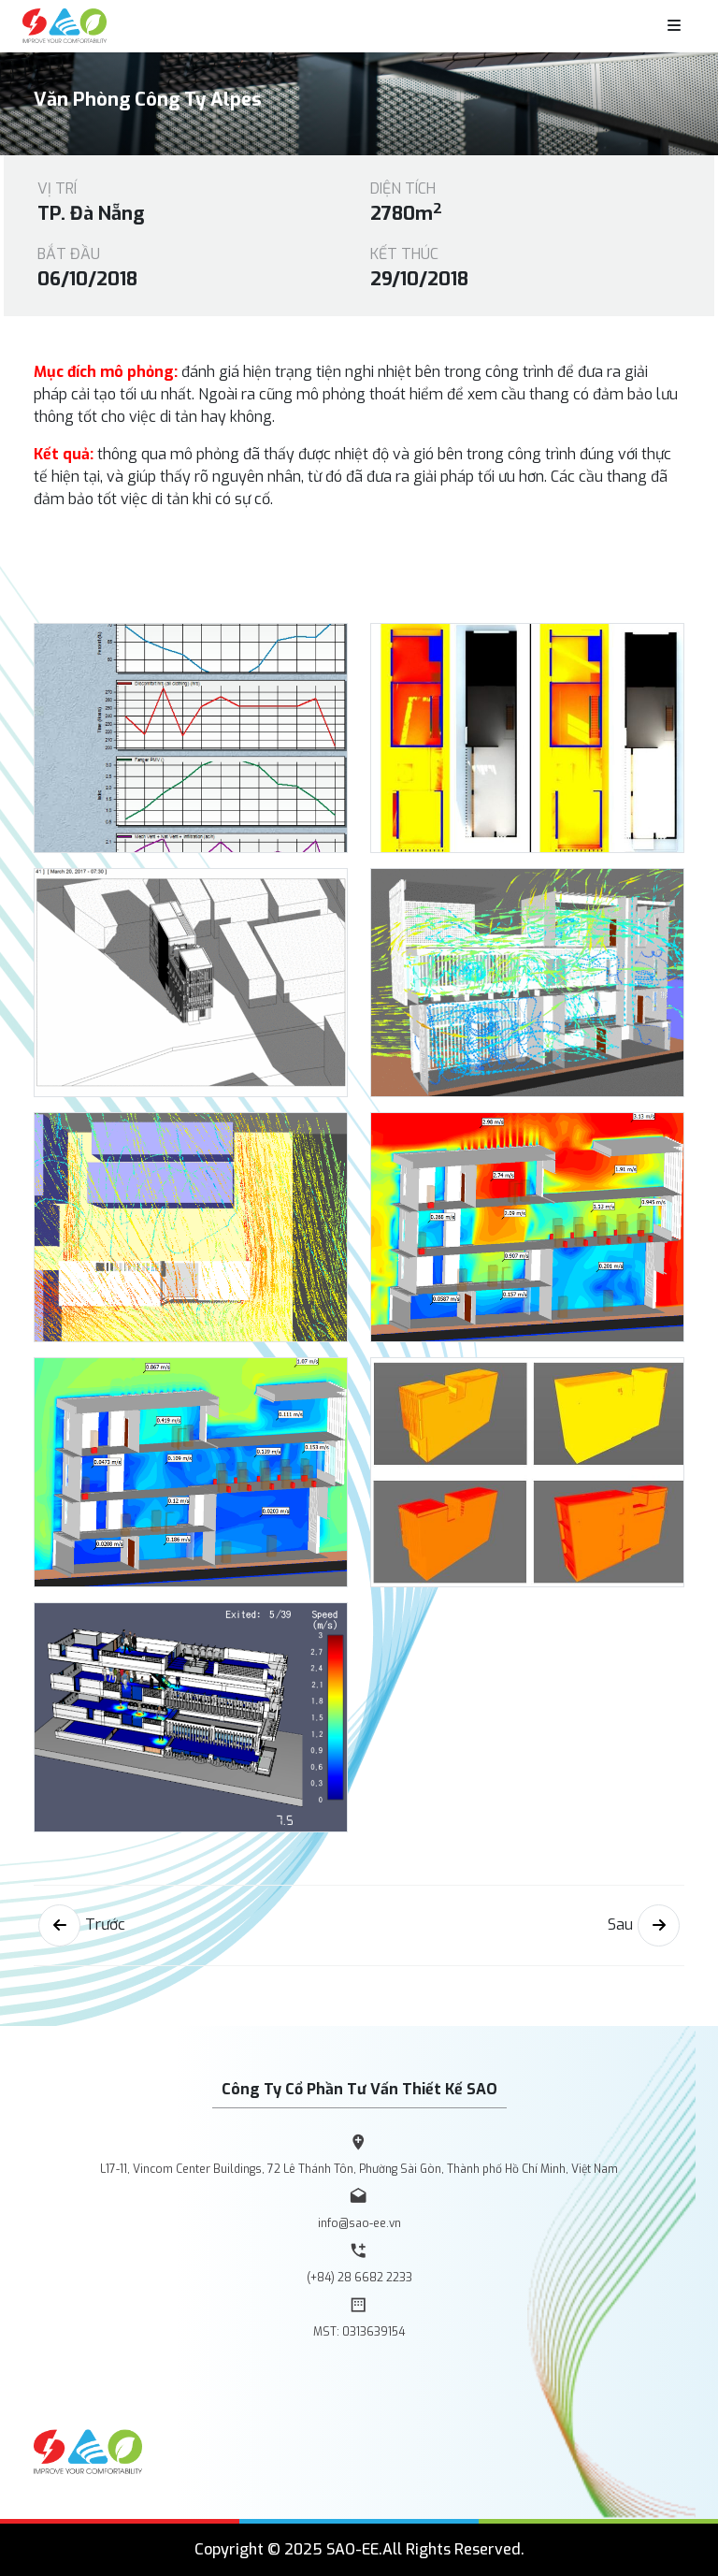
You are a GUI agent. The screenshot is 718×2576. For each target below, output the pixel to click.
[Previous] (59, 1925)
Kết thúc (404, 254)
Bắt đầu (68, 254)
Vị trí (57, 188)
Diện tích (403, 188)
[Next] (659, 1925)
